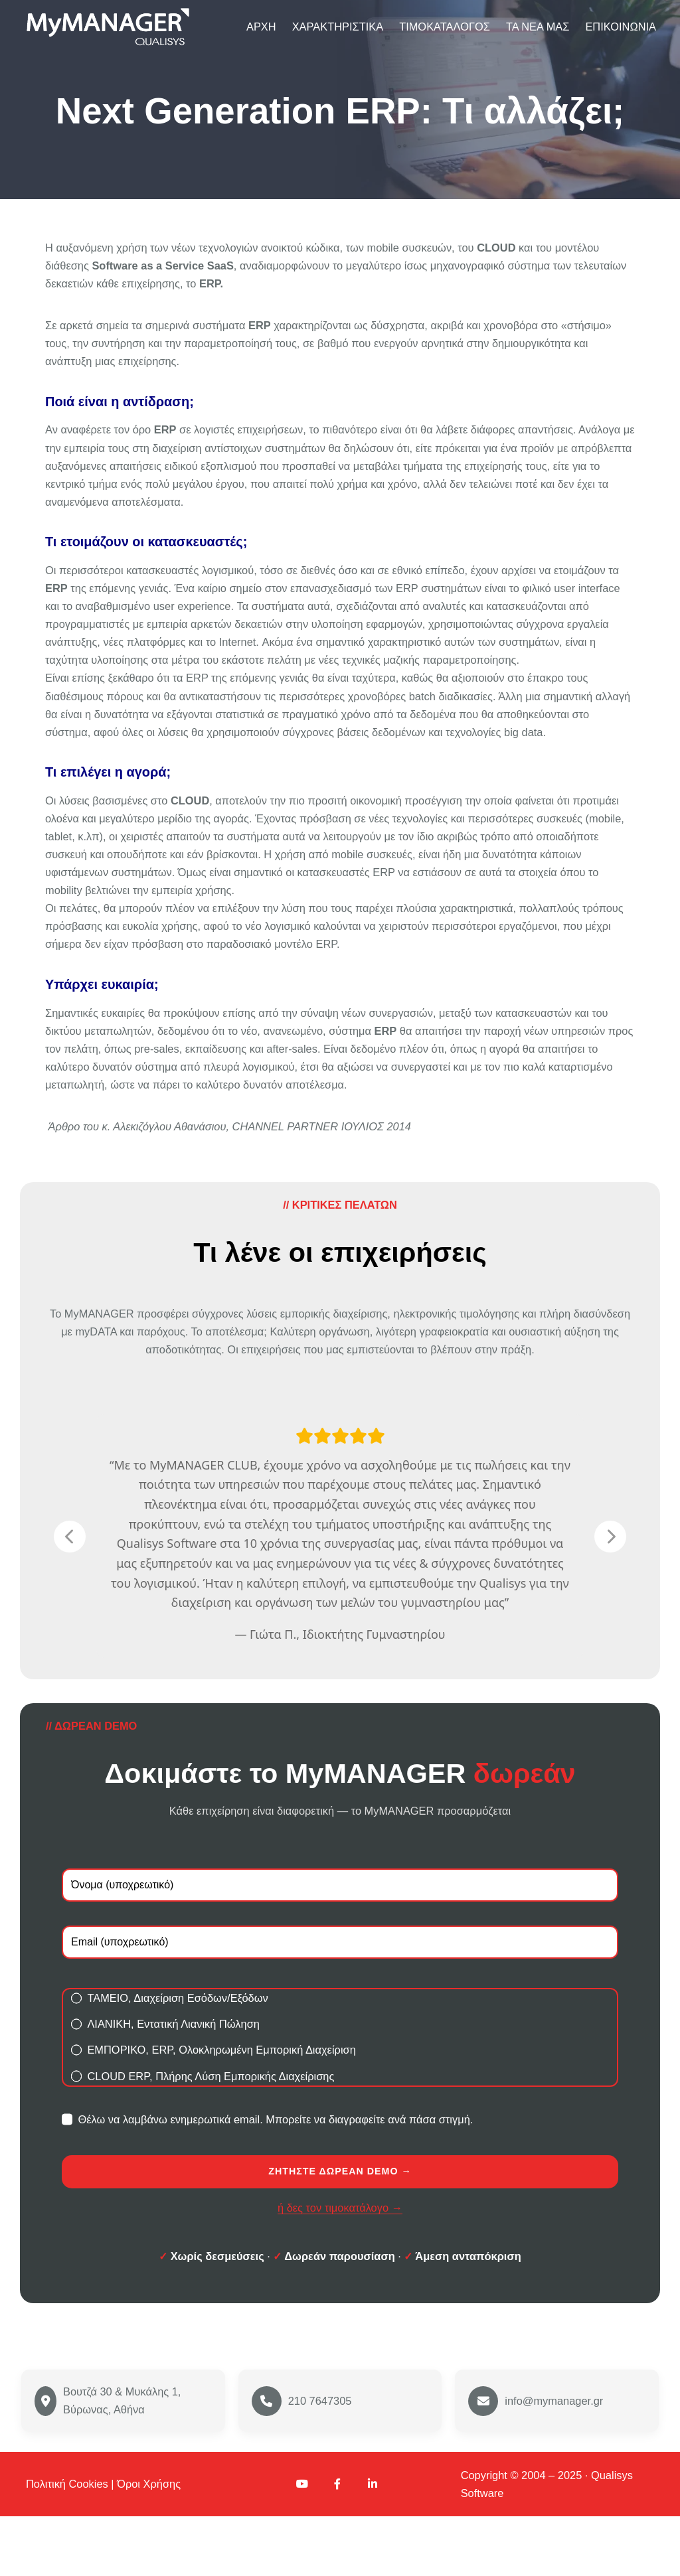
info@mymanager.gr (554, 2460)
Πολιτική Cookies (67, 2543)
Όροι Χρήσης (149, 2543)
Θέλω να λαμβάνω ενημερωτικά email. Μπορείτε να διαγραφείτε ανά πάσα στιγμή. (267, 2178)
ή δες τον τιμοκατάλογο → (340, 2267)
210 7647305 (320, 2460)
